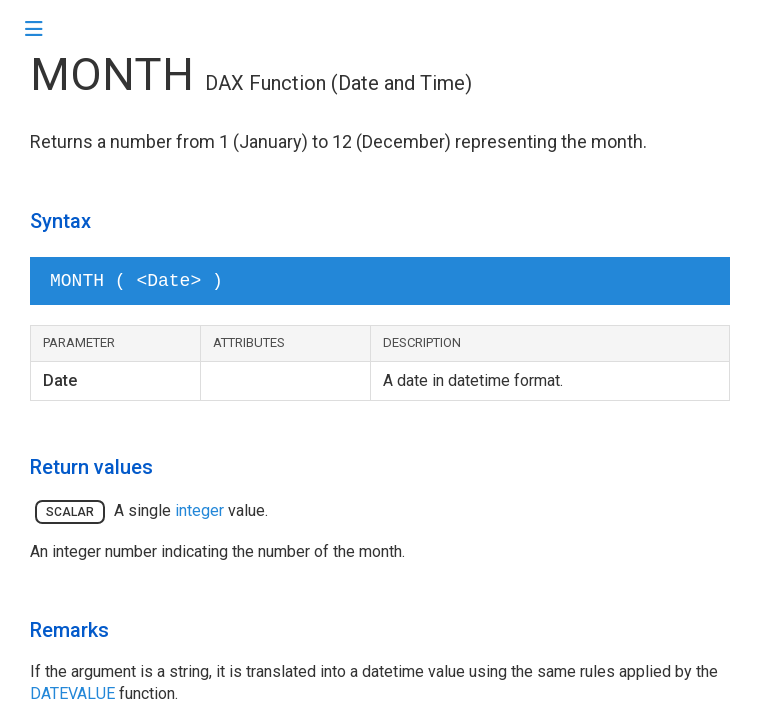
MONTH (112, 74)
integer (199, 510)
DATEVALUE (72, 693)
